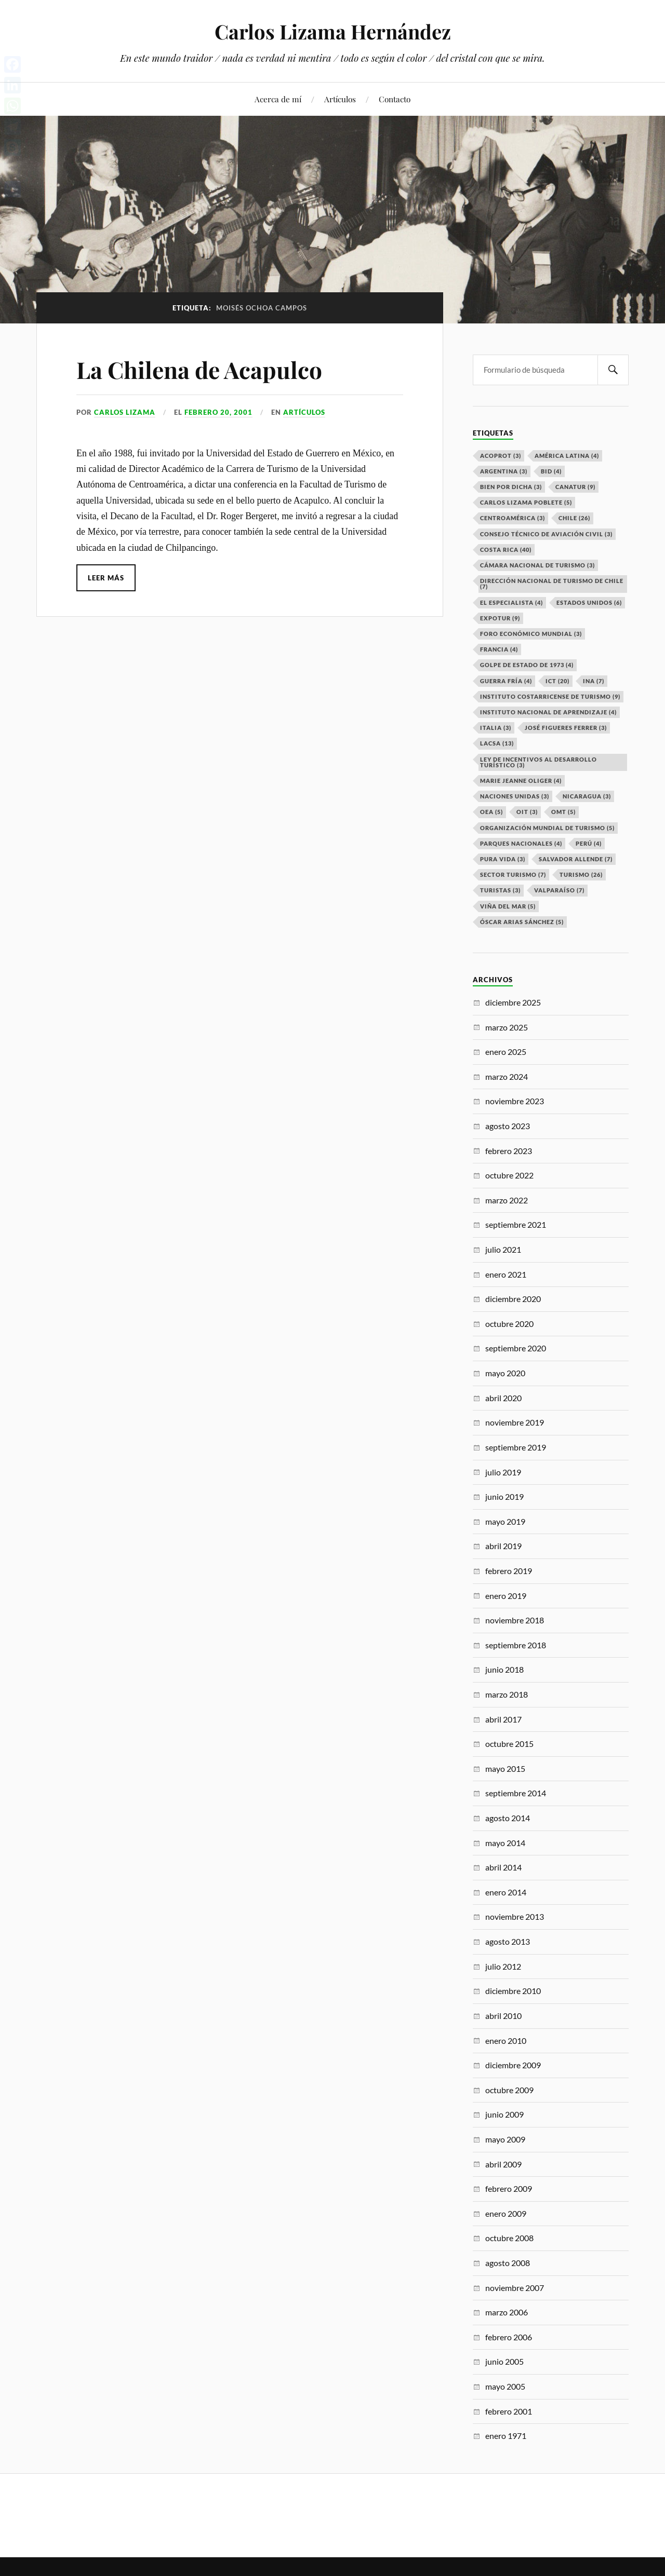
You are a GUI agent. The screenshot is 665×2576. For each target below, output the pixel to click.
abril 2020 (503, 1398)
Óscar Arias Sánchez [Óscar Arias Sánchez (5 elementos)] (522, 921)
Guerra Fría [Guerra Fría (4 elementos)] (506, 680)
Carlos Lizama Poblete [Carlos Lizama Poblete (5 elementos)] (526, 502)
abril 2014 (503, 1867)
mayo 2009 (505, 2139)
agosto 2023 (507, 1126)
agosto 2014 (507, 1818)
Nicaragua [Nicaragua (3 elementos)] (587, 796)
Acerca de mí (278, 98)
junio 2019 (504, 1496)
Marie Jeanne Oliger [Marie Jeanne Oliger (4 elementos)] (521, 780)
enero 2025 (505, 1051)
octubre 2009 (509, 2090)
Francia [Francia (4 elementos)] (499, 649)
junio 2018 (504, 1669)
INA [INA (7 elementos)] (593, 680)
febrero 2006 (508, 2337)
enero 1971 (505, 2436)
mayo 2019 (505, 1521)
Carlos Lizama (124, 412)
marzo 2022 (506, 1200)
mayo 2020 (505, 1373)
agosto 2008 (507, 2263)
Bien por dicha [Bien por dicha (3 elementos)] (511, 486)
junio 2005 (504, 2361)
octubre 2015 (509, 1743)
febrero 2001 (508, 2411)
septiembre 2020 (515, 1348)
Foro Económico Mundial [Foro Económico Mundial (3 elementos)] (531, 633)
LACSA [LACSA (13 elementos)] (497, 743)
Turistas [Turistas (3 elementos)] (500, 890)
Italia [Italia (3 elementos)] (495, 727)
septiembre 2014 (515, 1793)
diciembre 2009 (513, 2065)
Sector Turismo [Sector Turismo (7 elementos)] (513, 874)
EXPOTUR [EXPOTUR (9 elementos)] (500, 618)
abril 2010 (503, 2016)
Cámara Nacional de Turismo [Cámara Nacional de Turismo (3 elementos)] (537, 565)
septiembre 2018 (515, 1645)
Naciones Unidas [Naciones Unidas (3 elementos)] (514, 796)
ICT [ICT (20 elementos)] (557, 680)
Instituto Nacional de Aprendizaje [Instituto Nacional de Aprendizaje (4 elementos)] (548, 712)
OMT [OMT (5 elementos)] (563, 811)
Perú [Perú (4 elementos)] (589, 843)
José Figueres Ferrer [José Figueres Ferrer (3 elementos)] (566, 727)
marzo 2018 (506, 1694)
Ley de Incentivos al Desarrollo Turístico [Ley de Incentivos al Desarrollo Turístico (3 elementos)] (538, 762)
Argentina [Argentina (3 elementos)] (503, 471)
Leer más (106, 578)
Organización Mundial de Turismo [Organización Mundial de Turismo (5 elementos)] (547, 827)
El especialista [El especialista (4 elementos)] (511, 602)
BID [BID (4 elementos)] (551, 471)
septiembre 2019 (515, 1447)
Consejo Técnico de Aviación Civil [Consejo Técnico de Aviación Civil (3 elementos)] (546, 534)
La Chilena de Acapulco (199, 369)
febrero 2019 (508, 1571)
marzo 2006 (506, 2312)
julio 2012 (503, 1966)
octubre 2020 (509, 1323)
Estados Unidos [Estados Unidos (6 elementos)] (589, 602)
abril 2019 (503, 1546)
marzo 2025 (506, 1027)
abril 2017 (503, 1719)
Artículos (340, 98)
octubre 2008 (509, 2238)
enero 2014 (505, 1892)
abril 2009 (503, 2164)
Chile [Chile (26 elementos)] (574, 517)
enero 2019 (505, 1596)
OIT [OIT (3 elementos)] (527, 811)
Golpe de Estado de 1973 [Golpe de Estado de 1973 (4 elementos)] (527, 664)
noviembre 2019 (514, 1422)
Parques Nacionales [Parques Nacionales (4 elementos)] (521, 843)
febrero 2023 (508, 1151)
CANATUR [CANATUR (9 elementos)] (575, 486)
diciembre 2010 (513, 1991)
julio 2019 (503, 1472)
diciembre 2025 (513, 1002)
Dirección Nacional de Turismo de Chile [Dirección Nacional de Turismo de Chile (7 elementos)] (551, 583)
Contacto (394, 98)
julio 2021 (503, 1249)
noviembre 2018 (514, 1620)
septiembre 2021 (515, 1224)
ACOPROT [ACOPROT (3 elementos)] (500, 455)
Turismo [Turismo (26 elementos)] (581, 874)
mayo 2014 (505, 1843)
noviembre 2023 (514, 1101)
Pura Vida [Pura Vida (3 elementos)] (502, 859)
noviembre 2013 (514, 1916)
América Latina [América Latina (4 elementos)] (567, 455)
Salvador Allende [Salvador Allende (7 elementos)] (576, 859)
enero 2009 (505, 2213)
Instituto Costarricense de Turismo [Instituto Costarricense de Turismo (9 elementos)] (550, 696)
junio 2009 (504, 2114)
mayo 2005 (505, 2386)
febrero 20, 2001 (218, 412)
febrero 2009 (508, 2188)
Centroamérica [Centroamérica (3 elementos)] (512, 517)
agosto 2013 (507, 1941)
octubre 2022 (509, 1175)
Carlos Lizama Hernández (333, 31)
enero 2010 (505, 2040)
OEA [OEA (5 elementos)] (491, 811)
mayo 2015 (505, 1768)
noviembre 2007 (514, 2288)
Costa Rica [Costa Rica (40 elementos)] (505, 549)
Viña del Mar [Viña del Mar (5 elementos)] (508, 906)
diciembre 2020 (513, 1299)
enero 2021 (505, 1274)
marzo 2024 (506, 1076)
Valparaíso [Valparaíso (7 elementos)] (559, 890)
